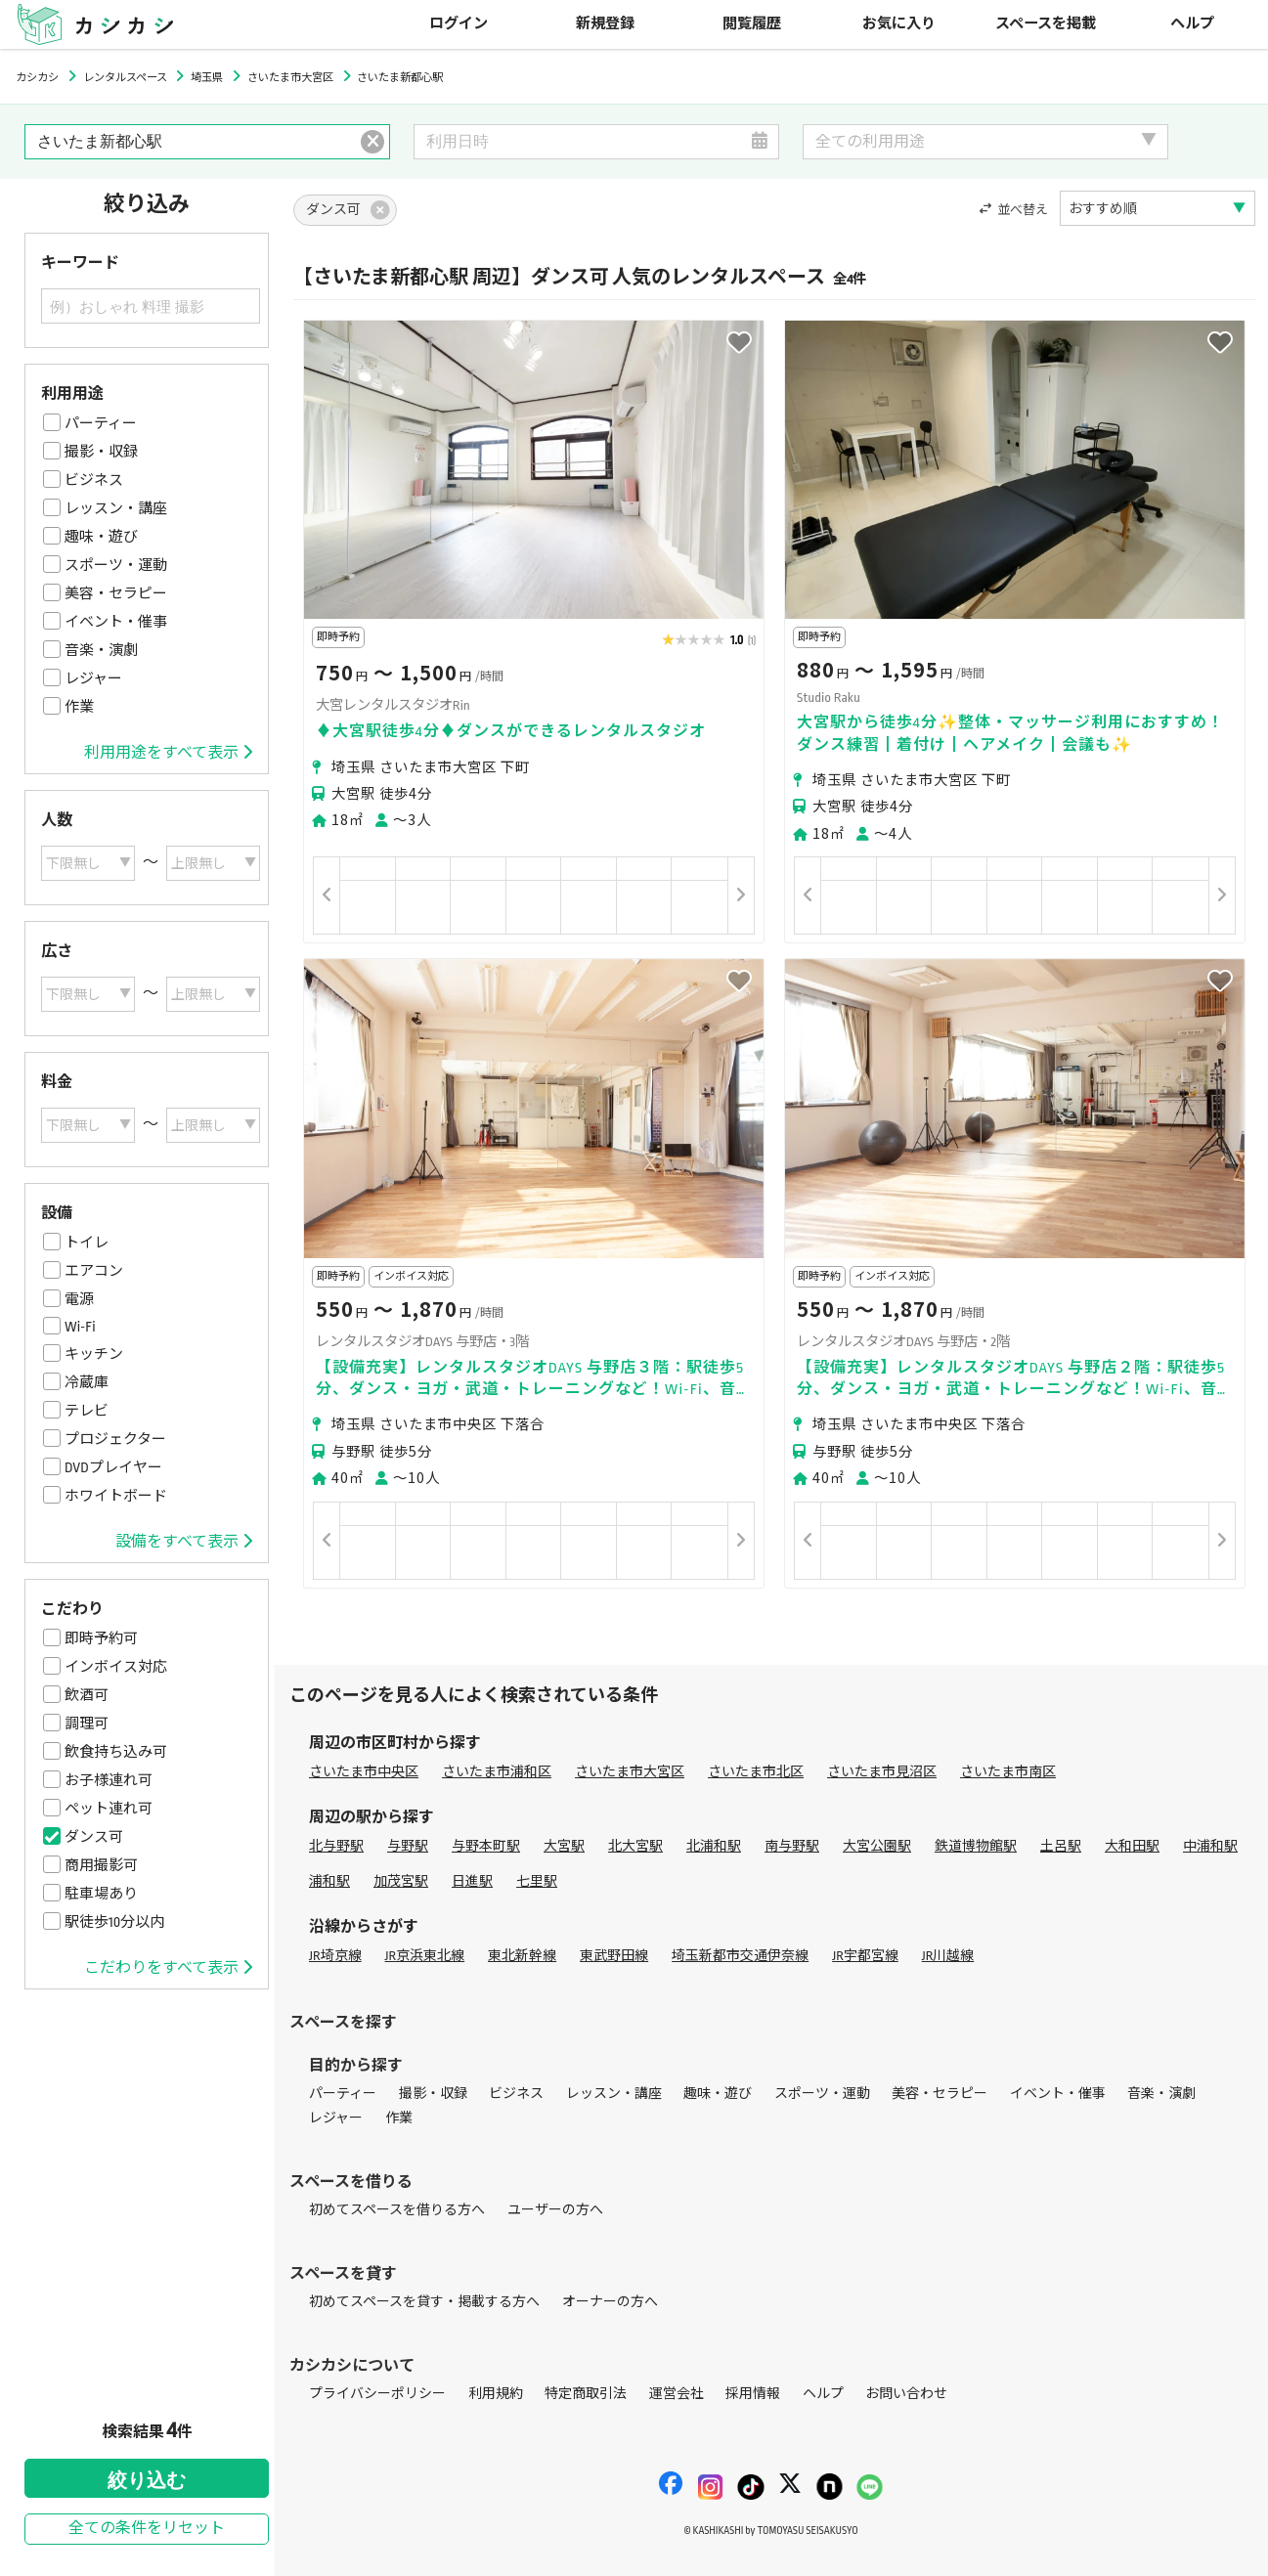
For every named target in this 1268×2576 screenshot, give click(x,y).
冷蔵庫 (87, 1382)
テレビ (87, 1411)
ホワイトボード (116, 1496)
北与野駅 (336, 1846)
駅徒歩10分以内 (114, 1922)
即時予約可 (101, 1638)
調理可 (87, 1723)
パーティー (101, 423)
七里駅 (536, 1881)
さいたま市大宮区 (629, 1772)
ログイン (458, 24)
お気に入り (899, 24)
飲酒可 (87, 1695)
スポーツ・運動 (116, 565)
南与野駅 (792, 1846)
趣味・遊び (101, 537)
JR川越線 (948, 1955)
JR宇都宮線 (865, 1955)
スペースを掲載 (1045, 24)
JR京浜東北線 (425, 1955)
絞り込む (147, 2480)
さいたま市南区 (1008, 1772)
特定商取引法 (586, 2393)
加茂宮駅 (400, 1881)
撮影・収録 (101, 451)
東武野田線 (614, 1955)
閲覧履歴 (751, 24)
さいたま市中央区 (363, 1772)
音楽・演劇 (101, 650)
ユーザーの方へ (555, 2210)
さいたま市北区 (756, 1772)
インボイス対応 (116, 1667)
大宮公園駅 (877, 1846)
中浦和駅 (1210, 1846)
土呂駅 (1060, 1846)
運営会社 (676, 2393)
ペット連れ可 (109, 1808)
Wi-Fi (80, 1326)
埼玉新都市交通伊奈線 (740, 1955)
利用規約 (495, 2393)
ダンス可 (94, 1837)
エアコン (94, 1271)
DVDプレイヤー (113, 1467)
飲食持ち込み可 (116, 1752)
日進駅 (472, 1881)
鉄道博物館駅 (976, 1846)
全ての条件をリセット (146, 2528)
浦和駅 (329, 1881)
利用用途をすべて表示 (168, 753)
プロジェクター (115, 1439)
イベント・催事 (116, 622)
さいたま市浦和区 (496, 1772)
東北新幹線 (522, 1955)
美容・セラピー (116, 593)
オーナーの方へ (610, 2301)
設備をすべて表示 (183, 1541)
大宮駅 (564, 1846)
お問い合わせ (906, 2393)
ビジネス (94, 480)
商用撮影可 (101, 1865)
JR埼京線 (335, 1955)
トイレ (87, 1242)
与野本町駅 (486, 1846)
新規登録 (605, 24)
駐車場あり (101, 1893)
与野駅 (407, 1846)
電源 (79, 1299)
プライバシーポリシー (377, 2393)
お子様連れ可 (109, 1780)
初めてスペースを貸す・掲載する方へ (424, 2301)
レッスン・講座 (116, 508)
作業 (79, 707)
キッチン (94, 1354)
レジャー (93, 678)
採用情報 (752, 2393)
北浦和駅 (713, 1846)
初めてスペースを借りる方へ (397, 2210)
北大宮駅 (635, 1846)
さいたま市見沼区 (882, 1772)
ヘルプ (1192, 24)
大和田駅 (1132, 1846)
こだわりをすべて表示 (168, 1968)
